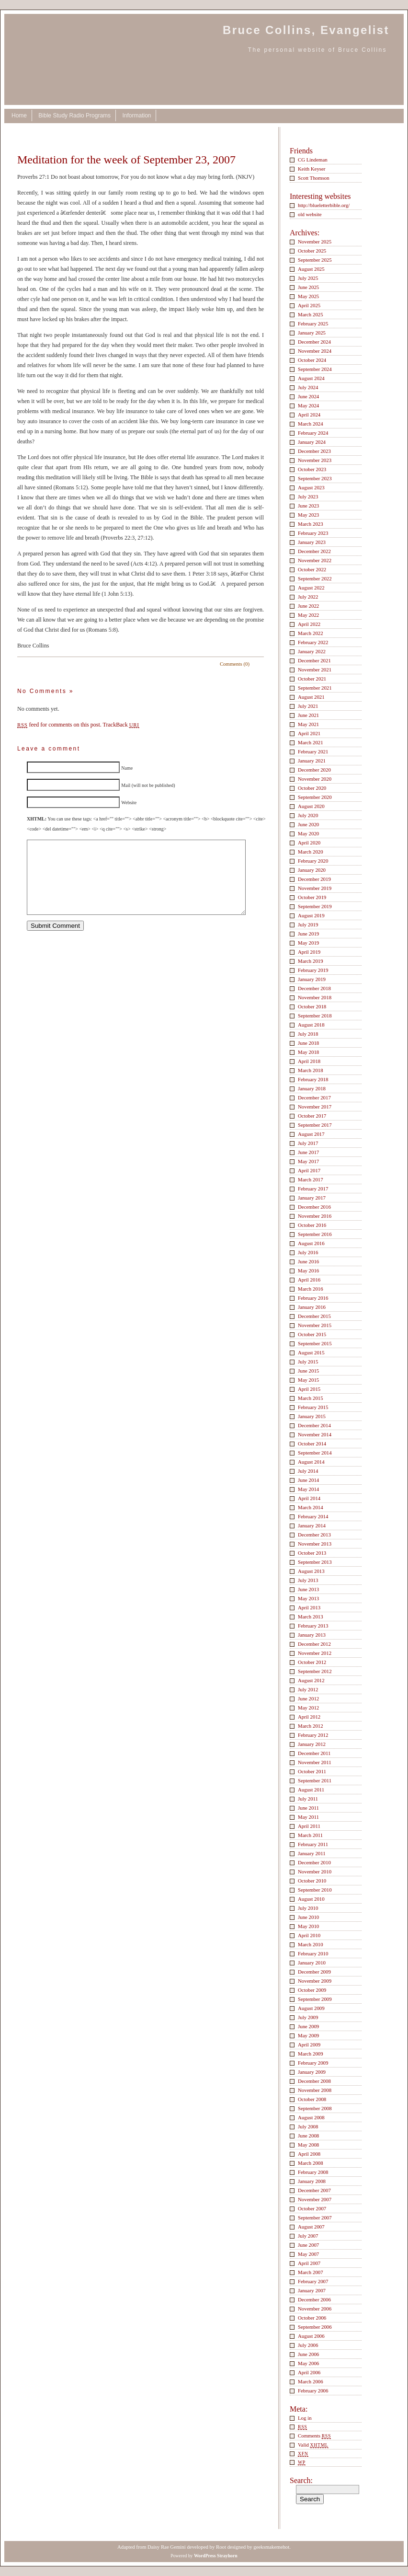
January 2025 (312, 332)
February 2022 (313, 642)
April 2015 (309, 1389)
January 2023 (312, 542)
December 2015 (314, 1316)
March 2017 (310, 1179)
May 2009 (308, 2035)
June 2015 (308, 1371)
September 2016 (315, 1234)
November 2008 (314, 2090)
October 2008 (312, 2099)
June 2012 (308, 1698)
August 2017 (311, 1134)
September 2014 (315, 1452)
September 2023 (315, 478)
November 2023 (314, 460)
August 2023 (311, 487)
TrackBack (121, 724)
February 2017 (313, 1188)
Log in (305, 2418)
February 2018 (313, 1079)
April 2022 (309, 624)
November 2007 (314, 2199)
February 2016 (313, 1298)
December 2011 (314, 1753)
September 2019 (315, 906)
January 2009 (312, 2072)
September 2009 (315, 1999)
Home (19, 115)
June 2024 (308, 396)
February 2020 (313, 861)
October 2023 (312, 469)
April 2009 (309, 2044)
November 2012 (314, 1653)
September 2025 (315, 260)
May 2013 (308, 1598)
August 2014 (311, 1462)
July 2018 (308, 1034)
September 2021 (315, 688)
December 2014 (314, 1425)
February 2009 (313, 2063)
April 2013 (309, 1607)
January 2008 (312, 2181)
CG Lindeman (313, 159)
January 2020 (312, 870)
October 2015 (312, 1334)
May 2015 (308, 1380)
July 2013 (308, 1580)
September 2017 (315, 1125)
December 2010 (314, 1862)
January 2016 (312, 1307)
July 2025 (308, 278)
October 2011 (312, 1771)
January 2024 (312, 442)
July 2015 (308, 1361)
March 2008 (310, 2163)
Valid (313, 2445)
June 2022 (308, 606)
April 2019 (309, 952)
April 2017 (309, 1170)
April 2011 (309, 1826)
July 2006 (308, 2345)
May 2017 (308, 1161)
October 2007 (312, 2208)
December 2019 (314, 879)
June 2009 (308, 2026)
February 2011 (313, 1844)
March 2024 (310, 424)
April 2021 (309, 733)
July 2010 (308, 1908)
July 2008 (308, 2126)
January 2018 (312, 1088)
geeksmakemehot (271, 2547)
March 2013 (310, 1616)
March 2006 (310, 2381)
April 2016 (309, 1279)
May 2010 (308, 1926)
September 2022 (315, 578)
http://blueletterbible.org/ (324, 205)
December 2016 (314, 1207)
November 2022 (314, 560)
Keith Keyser (311, 169)
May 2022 (308, 615)
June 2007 (308, 2245)
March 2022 (310, 633)
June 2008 (308, 2135)
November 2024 (314, 351)
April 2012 (309, 1717)
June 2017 (308, 1152)
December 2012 (314, 1644)
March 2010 (310, 1944)
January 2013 (312, 1635)
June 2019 (308, 933)
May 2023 (308, 515)
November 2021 (314, 669)
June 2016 (308, 1261)
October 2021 (312, 679)
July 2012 (308, 1689)
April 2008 (309, 2154)
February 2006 (313, 2390)
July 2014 (308, 1471)
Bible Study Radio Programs (74, 115)
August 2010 (311, 1899)
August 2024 (311, 378)
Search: (301, 2480)
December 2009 (314, 1972)
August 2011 (311, 1789)
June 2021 (308, 715)
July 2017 (308, 1143)
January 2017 (312, 1198)
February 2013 (313, 1626)
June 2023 (308, 505)
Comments (314, 2436)
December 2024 (314, 342)
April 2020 (309, 842)
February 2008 (313, 2172)
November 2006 (314, 2308)
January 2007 (312, 2290)
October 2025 (312, 251)
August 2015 (311, 1352)
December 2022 (314, 551)
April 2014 (309, 1498)
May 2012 (308, 1707)
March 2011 (310, 1835)
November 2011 (314, 1762)
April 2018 (309, 1061)
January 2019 (312, 979)
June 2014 (308, 1480)
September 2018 (315, 1015)
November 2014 (314, 1434)
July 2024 (308, 387)
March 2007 (310, 2272)
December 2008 (314, 2081)
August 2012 (311, 1680)
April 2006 (309, 2372)
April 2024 (309, 414)
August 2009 (311, 2008)
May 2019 (308, 943)
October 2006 (312, 2318)
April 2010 (309, 1935)
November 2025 (314, 241)
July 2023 (308, 496)
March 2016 (310, 1289)
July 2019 (308, 924)
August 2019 (311, 915)
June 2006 (308, 2354)
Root (221, 2547)
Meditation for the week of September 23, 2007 (126, 159)
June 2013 (308, 1589)
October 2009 (312, 1990)
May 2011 (308, 1817)
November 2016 (314, 1216)
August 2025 (311, 269)
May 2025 (308, 296)
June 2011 (308, 1808)
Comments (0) (234, 664)
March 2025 (310, 314)
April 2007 (309, 2263)
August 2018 (311, 1025)
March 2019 (310, 961)
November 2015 (314, 1325)
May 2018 (308, 1052)
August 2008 (311, 2117)
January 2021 (312, 760)
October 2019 (312, 897)
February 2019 (313, 970)
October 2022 (312, 569)
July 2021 (308, 706)
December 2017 (314, 1097)
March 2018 (310, 1070)
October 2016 (312, 1225)
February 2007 (313, 2281)
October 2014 (312, 1443)
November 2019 (314, 888)
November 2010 (314, 1871)
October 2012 (312, 1662)
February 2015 (313, 1407)
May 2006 (308, 2363)
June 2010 (308, 1917)
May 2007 (308, 2254)
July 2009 (308, 2017)
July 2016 (308, 1252)
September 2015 (315, 1343)
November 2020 (314, 779)
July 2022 (308, 597)
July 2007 (308, 2236)
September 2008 (315, 2108)
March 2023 (310, 524)
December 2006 (314, 2299)
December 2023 (314, 451)
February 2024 (313, 433)
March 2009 (310, 2053)
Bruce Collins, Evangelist (306, 29)
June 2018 (308, 1043)
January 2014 (312, 1525)
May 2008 (308, 2145)
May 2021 (308, 724)
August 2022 (311, 587)
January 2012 (312, 1744)
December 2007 (314, 2190)
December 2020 (314, 770)
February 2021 (313, 751)
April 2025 (309, 305)
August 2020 (311, 806)
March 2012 (310, 1726)
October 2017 (312, 1116)
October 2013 (312, 1553)
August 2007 (311, 2226)
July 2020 (308, 815)
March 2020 (310, 852)
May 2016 (308, 1270)
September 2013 (315, 1562)
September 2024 (315, 369)
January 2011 (312, 1853)
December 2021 (314, 660)
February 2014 (313, 1516)
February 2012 (313, 1735)
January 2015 (312, 1416)
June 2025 (308, 287)
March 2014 (310, 1507)
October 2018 (312, 1006)
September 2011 (314, 1780)
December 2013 (314, 1534)
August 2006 (311, 2336)
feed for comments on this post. (59, 724)
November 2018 (314, 997)
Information (136, 115)
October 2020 (312, 788)
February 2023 (313, 533)
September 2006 (315, 2327)
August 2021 (311, 697)
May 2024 (308, 405)
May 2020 (308, 833)
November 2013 (314, 1544)
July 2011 (308, 1799)
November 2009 (314, 1981)
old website (310, 214)
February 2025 (313, 323)
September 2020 (315, 797)
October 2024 (312, 360)
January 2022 (312, 651)
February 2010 (313, 1953)
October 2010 (312, 1880)
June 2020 (308, 824)
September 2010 (315, 1890)
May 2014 (308, 1489)
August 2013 (311, 1571)
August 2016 (311, 1243)
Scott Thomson (313, 178)
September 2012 (315, 1671)
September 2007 (315, 2217)
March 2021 (310, 742)
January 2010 (312, 1962)
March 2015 (310, 1398)
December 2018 (314, 988)
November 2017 (314, 1106)
